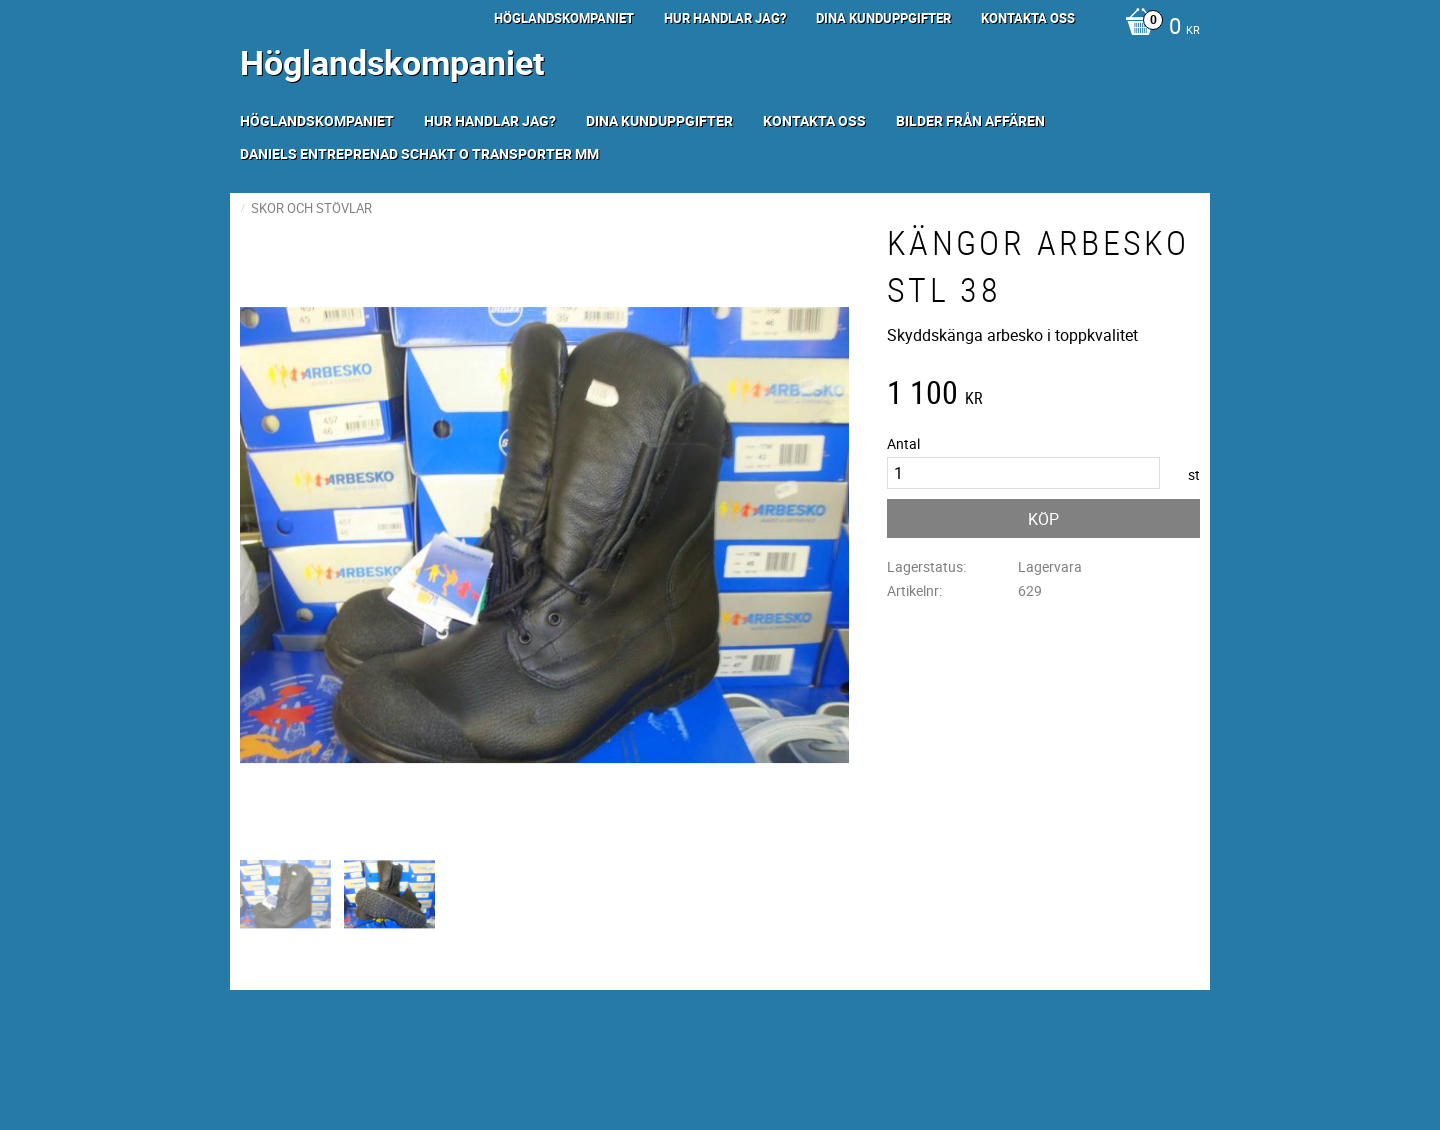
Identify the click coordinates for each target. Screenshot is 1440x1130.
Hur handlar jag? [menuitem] (725, 18)
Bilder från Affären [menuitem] (970, 120)
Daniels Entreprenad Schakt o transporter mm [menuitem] (419, 153)
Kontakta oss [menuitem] (1028, 18)
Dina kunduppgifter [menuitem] (883, 18)
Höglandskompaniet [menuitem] (564, 18)
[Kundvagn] (1157, 28)
